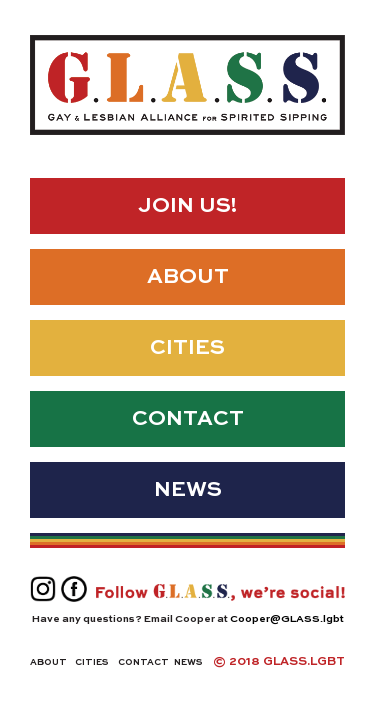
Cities (187, 348)
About (188, 277)
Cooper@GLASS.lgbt (287, 619)
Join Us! (187, 206)
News (188, 490)
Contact (188, 419)
